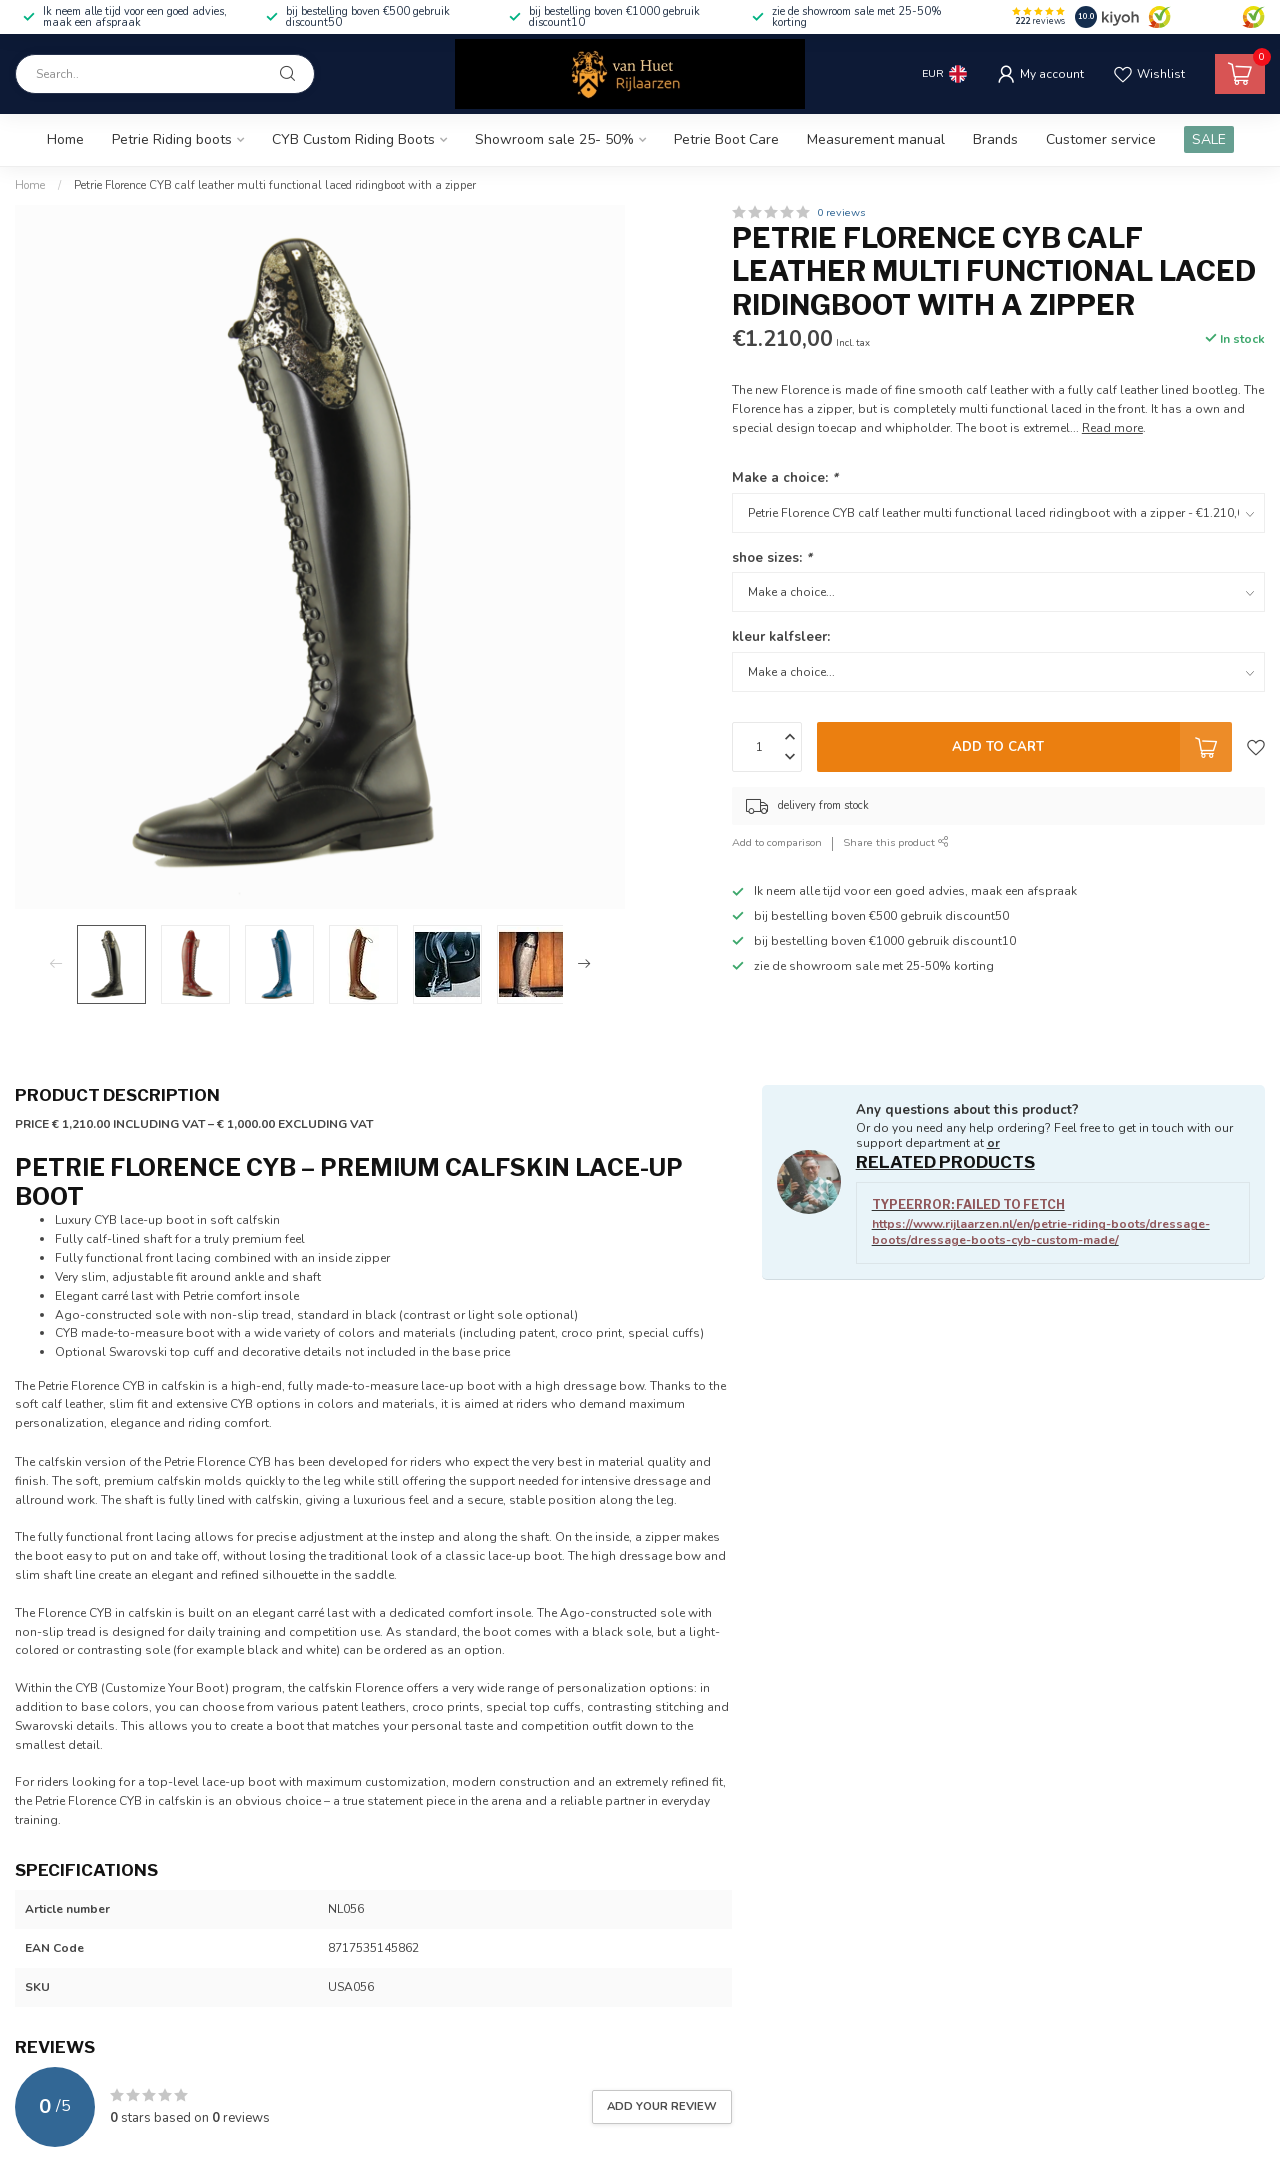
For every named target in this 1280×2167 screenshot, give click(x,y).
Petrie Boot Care (726, 139)
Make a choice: (785, 478)
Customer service (1101, 139)
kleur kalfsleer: (781, 637)
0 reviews (841, 212)
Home (65, 139)
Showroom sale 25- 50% (554, 139)
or (993, 1143)
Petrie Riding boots (172, 139)
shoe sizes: (772, 558)
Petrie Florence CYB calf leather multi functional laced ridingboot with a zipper (275, 185)
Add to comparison (777, 842)
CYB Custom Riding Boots (353, 139)
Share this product (896, 842)
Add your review (662, 2106)
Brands (995, 139)
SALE (1209, 139)
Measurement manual (876, 139)
